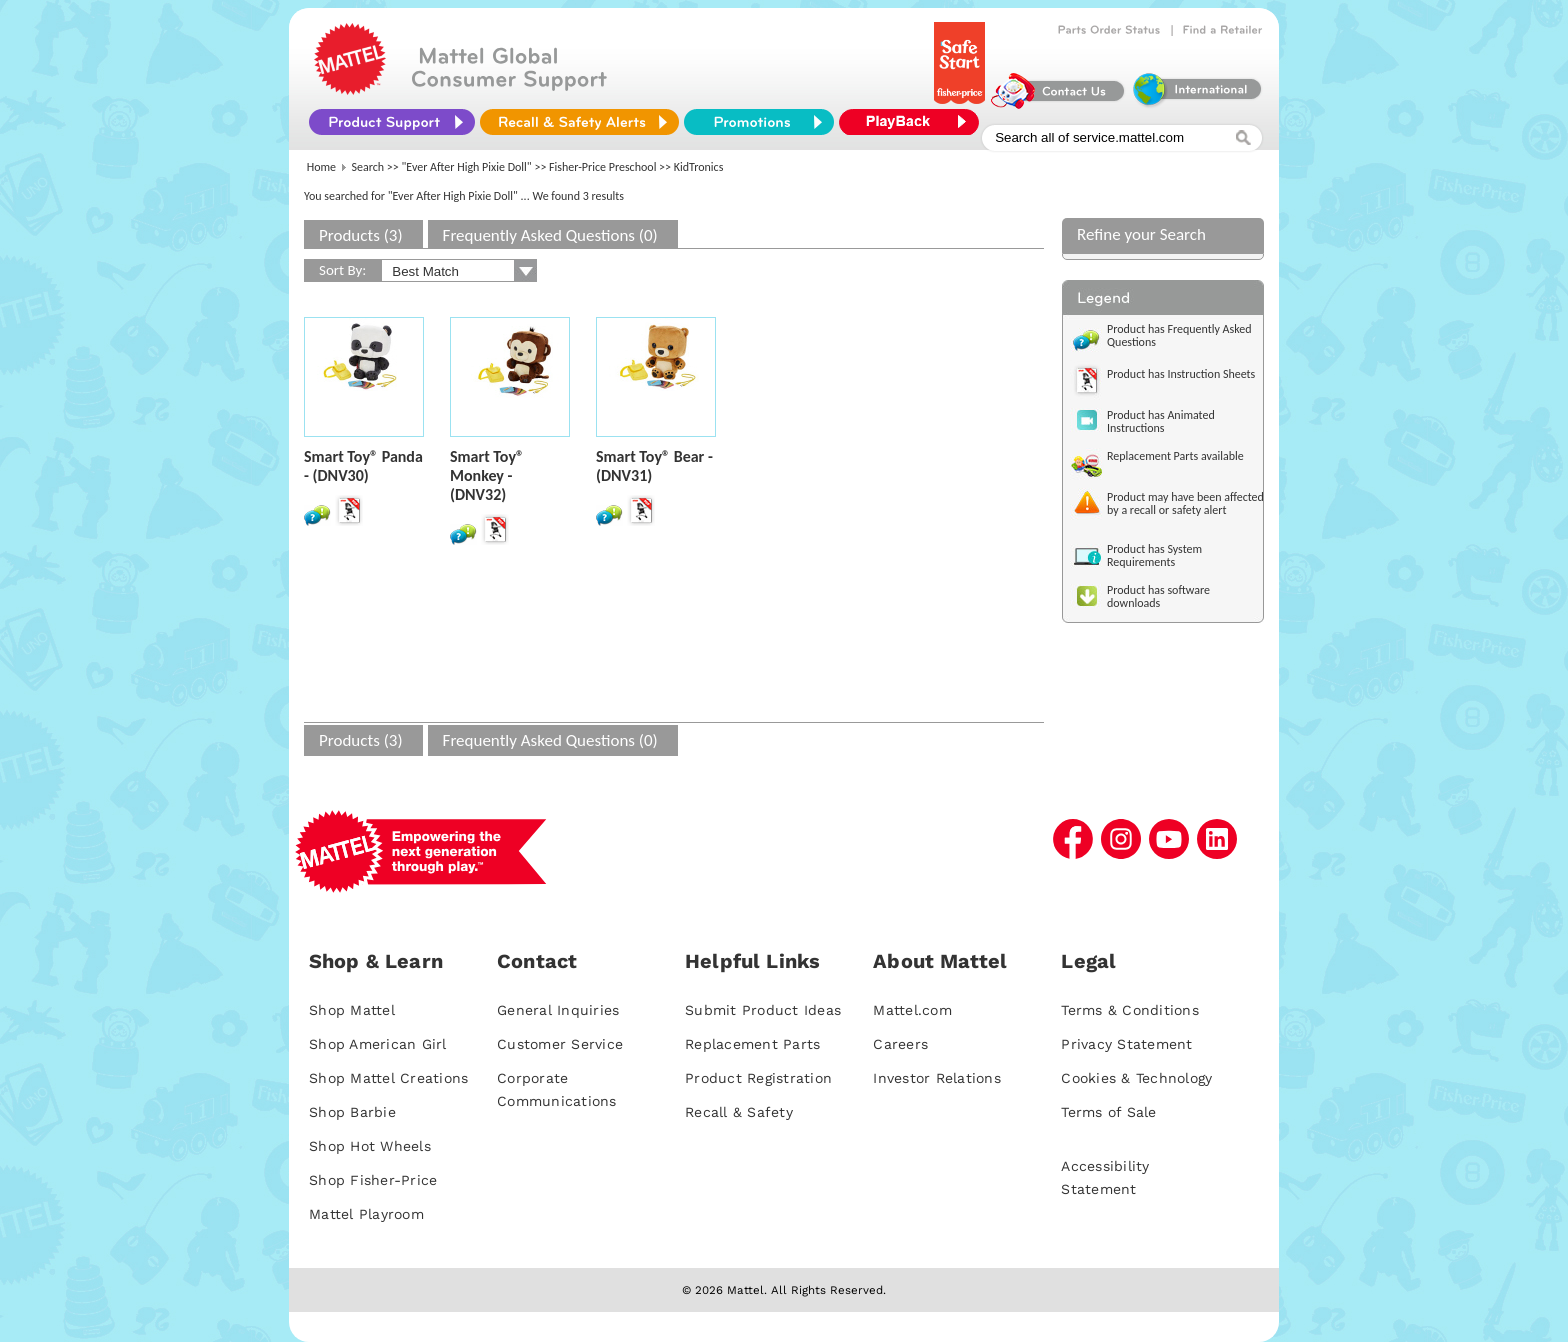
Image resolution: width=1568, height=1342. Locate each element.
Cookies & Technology (1136, 1078)
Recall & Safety (739, 1112)
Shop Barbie (352, 1112)
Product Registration (758, 1078)
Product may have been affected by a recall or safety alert (1185, 503)
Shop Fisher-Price (373, 1180)
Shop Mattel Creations (388, 1078)
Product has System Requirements (1154, 555)
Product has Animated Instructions (1161, 421)
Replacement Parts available (1175, 456)
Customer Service (560, 1044)
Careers (900, 1044)
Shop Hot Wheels (370, 1146)
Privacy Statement (1126, 1044)
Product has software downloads (1158, 596)
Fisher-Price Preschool (602, 167)
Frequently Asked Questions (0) (550, 235)
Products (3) (361, 235)
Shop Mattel (352, 1010)
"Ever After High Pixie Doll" (467, 167)
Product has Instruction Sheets (1181, 374)
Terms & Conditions (1130, 1010)
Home (321, 167)
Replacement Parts (752, 1044)
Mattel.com (912, 1010)
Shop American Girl (378, 1044)
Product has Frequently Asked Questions (1179, 335)
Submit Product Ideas (763, 1010)
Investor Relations (937, 1078)
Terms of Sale (1108, 1112)
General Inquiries (558, 1010)
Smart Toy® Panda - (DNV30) (363, 466)
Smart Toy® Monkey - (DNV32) (487, 475)
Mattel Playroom (366, 1214)
